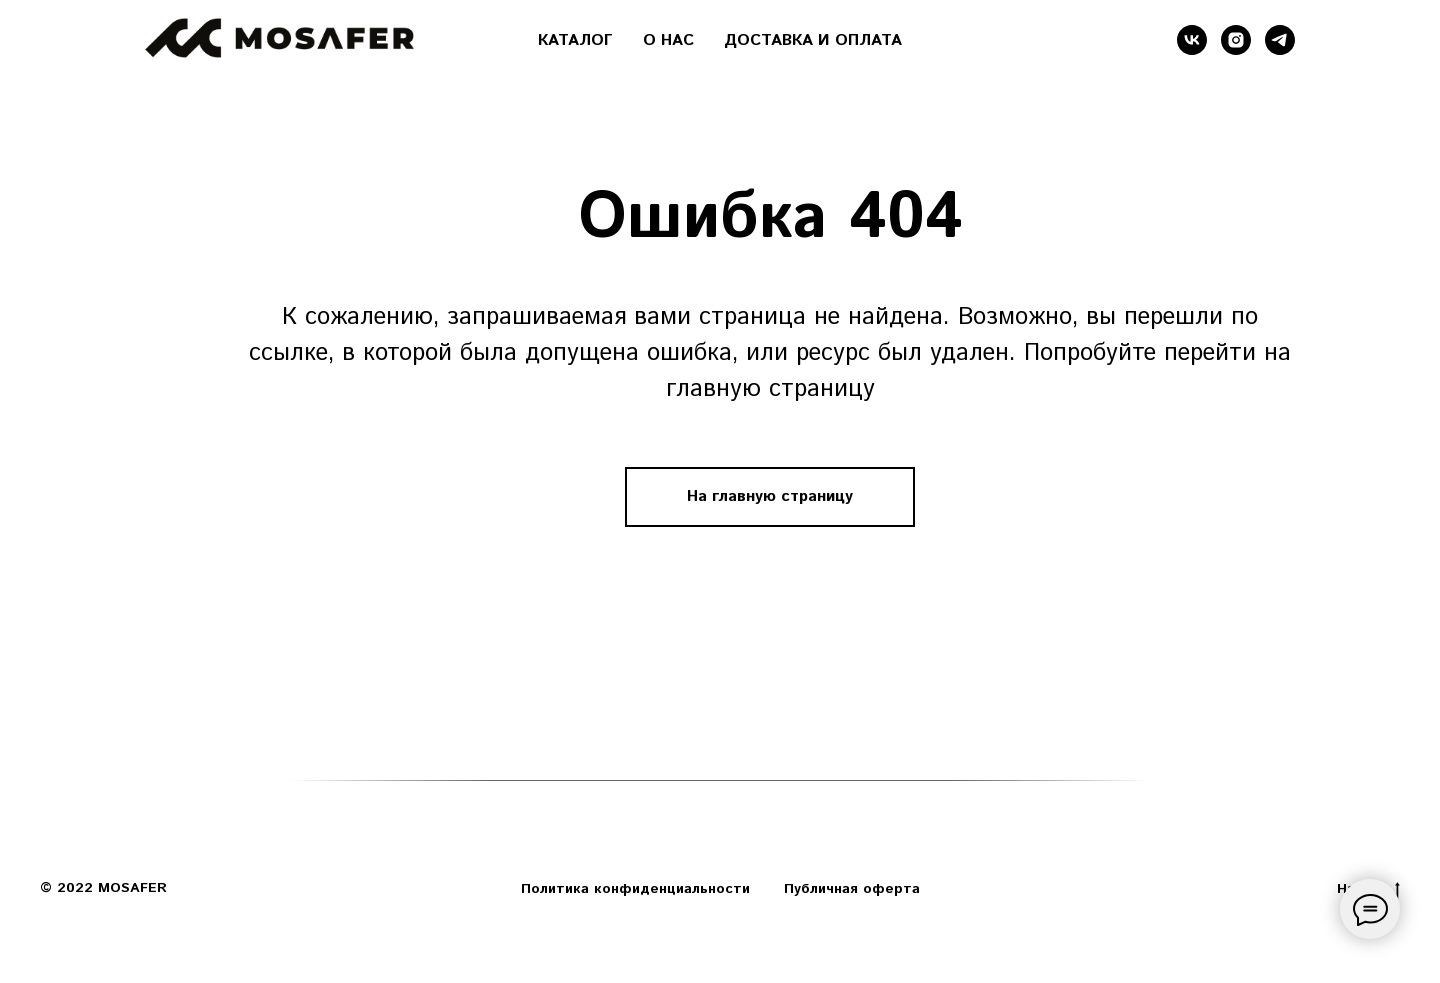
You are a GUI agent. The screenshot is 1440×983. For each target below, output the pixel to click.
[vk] (1192, 40)
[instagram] (1236, 40)
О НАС (668, 40)
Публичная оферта (852, 889)
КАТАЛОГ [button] (575, 40)
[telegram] (1280, 40)
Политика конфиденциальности (635, 889)
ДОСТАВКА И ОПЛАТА (813, 40)
